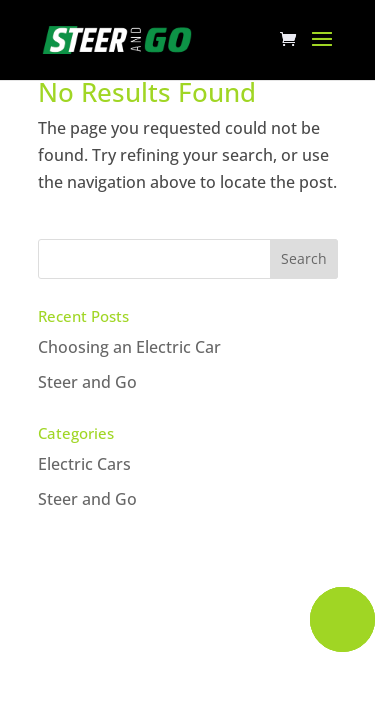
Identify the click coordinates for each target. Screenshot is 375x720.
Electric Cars (84, 464)
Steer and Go (87, 382)
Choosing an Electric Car (129, 347)
